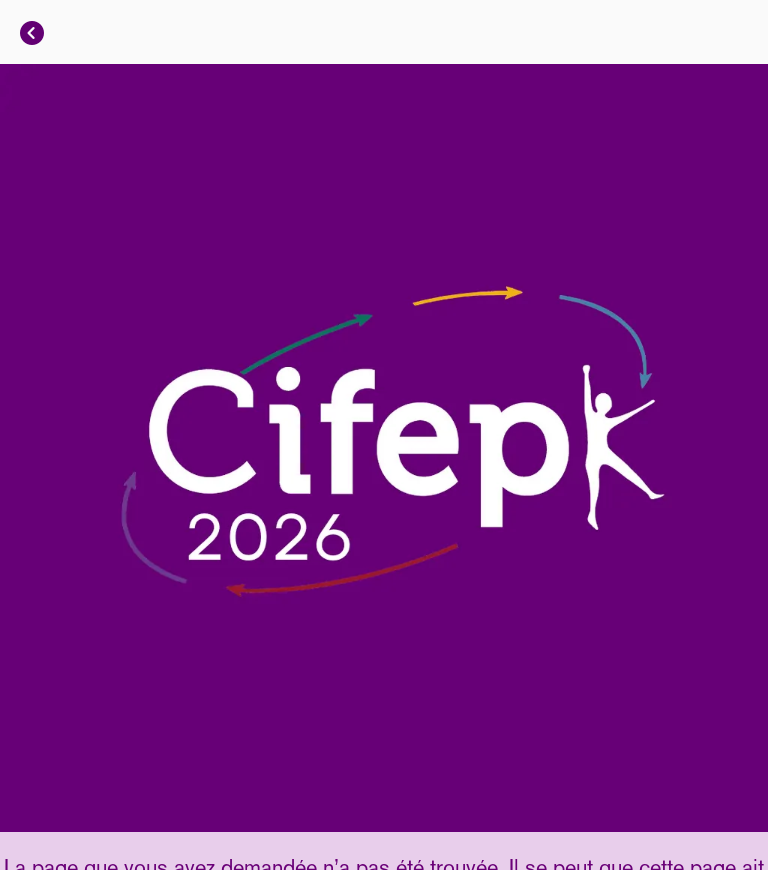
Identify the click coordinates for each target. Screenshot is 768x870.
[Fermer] (32, 32)
